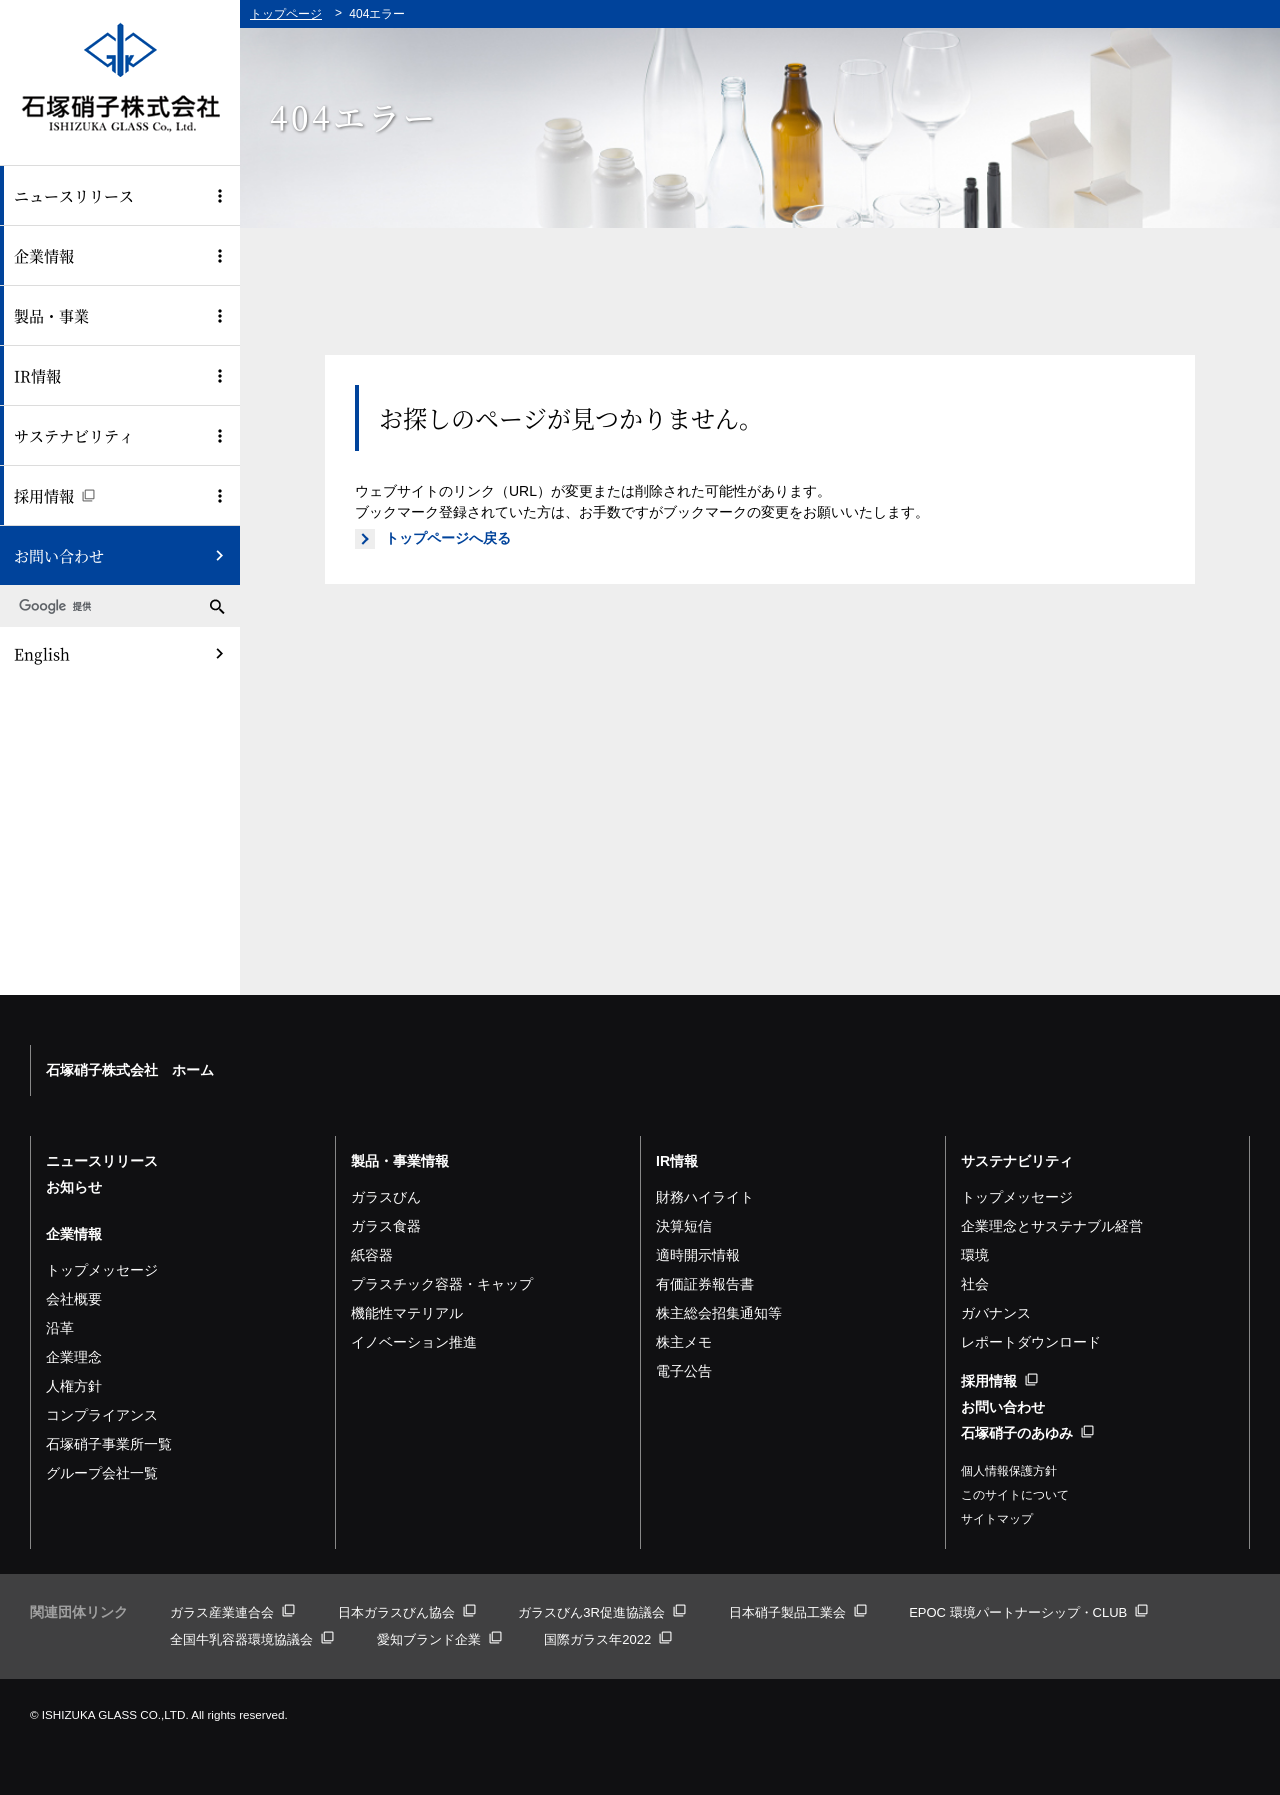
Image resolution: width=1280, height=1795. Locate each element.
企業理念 (74, 1357)
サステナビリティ (74, 435)
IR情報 (37, 375)
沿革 (60, 1328)
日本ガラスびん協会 (407, 1612)
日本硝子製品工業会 (798, 1612)
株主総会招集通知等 (719, 1313)
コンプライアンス (102, 1415)
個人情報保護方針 (1009, 1471)
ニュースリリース (74, 195)
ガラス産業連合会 (232, 1612)
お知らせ (74, 1187)
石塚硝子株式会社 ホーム (130, 1070)
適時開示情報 (698, 1255)
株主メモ (684, 1342)
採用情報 (54, 495)
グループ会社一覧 (102, 1473)
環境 (975, 1255)
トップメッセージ (102, 1270)
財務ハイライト (705, 1197)
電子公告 (684, 1371)
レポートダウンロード (1031, 1342)
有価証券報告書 (705, 1284)
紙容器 (372, 1255)
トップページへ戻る (448, 538)
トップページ (286, 14)
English (42, 653)
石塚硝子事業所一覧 (109, 1444)
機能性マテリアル (407, 1313)
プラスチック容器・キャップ (442, 1284)
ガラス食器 (386, 1226)
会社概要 (74, 1299)
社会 (975, 1284)
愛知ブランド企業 (439, 1639)
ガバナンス (996, 1313)
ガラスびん (386, 1197)
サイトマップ (997, 1519)
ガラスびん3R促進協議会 (602, 1612)
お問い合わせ (59, 555)
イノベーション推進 (414, 1342)
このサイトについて (1015, 1495)
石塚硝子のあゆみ (1027, 1433)
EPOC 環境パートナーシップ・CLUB (1028, 1612)
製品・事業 (51, 315)
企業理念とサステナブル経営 (1052, 1226)
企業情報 (44, 255)
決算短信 (684, 1226)
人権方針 (74, 1386)
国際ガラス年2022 (608, 1639)
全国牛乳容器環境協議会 (252, 1639)
